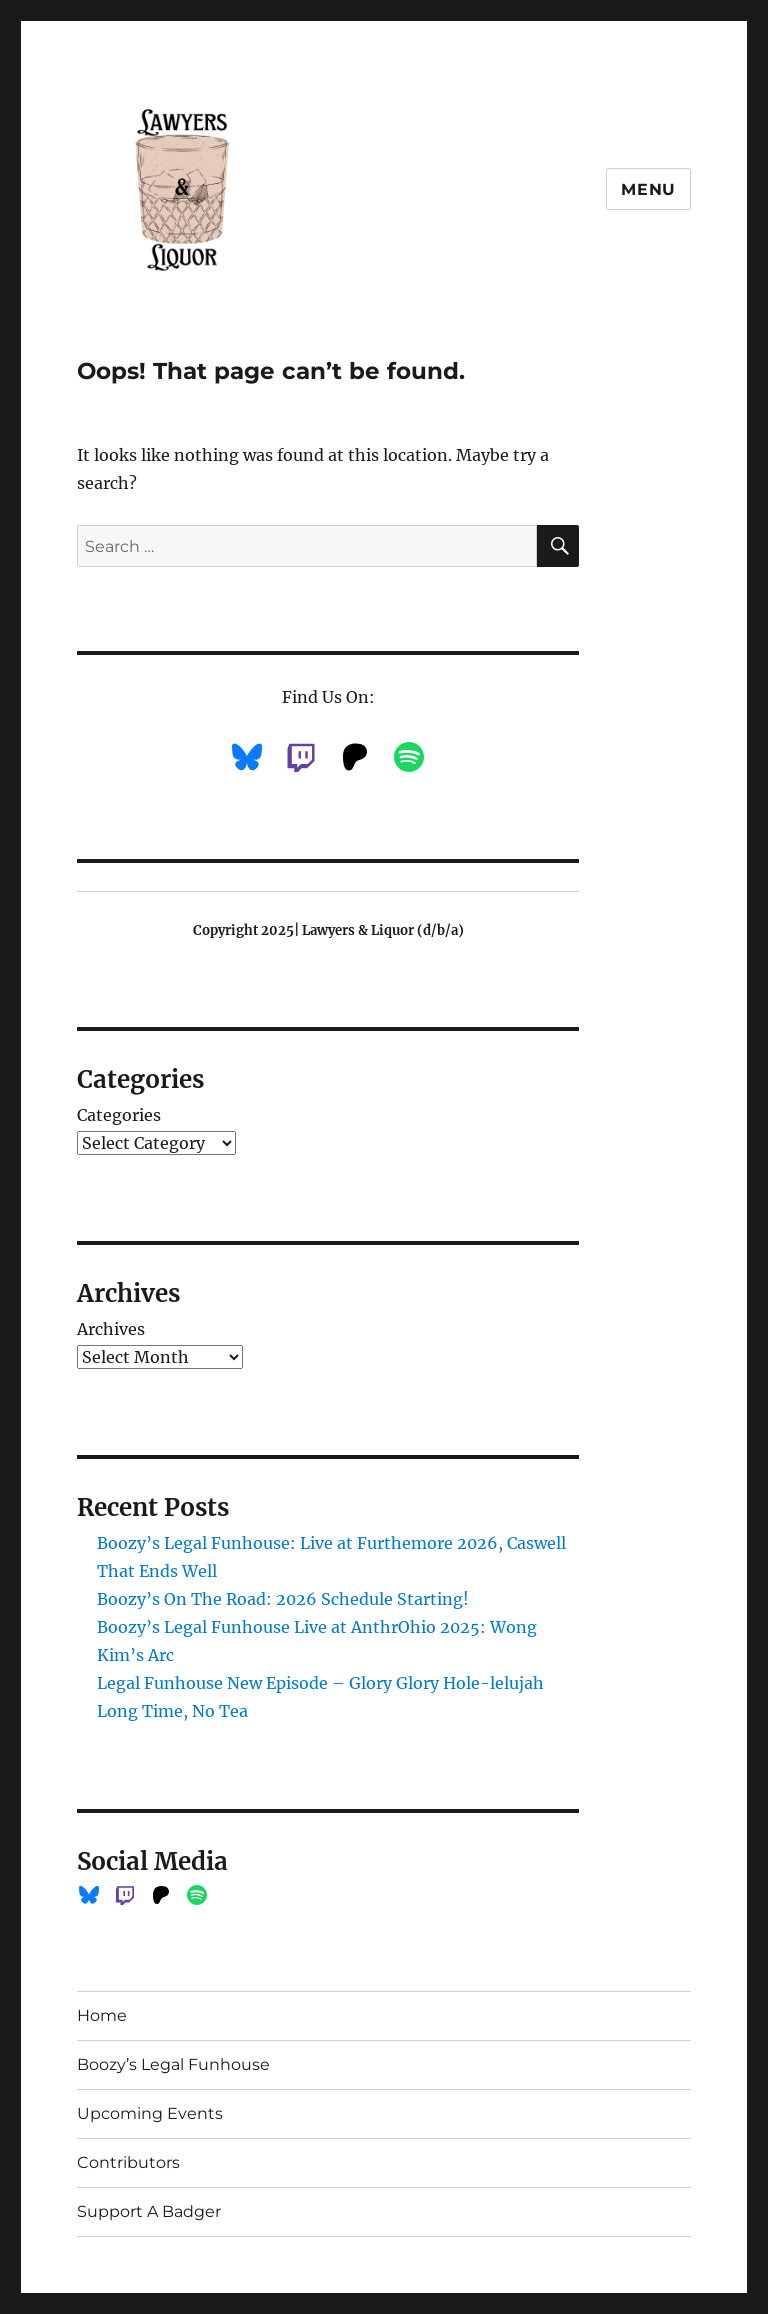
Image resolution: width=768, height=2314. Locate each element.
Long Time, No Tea (172, 1711)
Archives (111, 1329)
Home (102, 2015)
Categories (119, 1115)
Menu (648, 189)
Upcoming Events (150, 2113)
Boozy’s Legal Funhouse (173, 2064)
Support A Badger (149, 2211)
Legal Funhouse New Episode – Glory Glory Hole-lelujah (320, 1683)
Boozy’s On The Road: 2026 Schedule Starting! (283, 1599)
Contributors (128, 2162)
